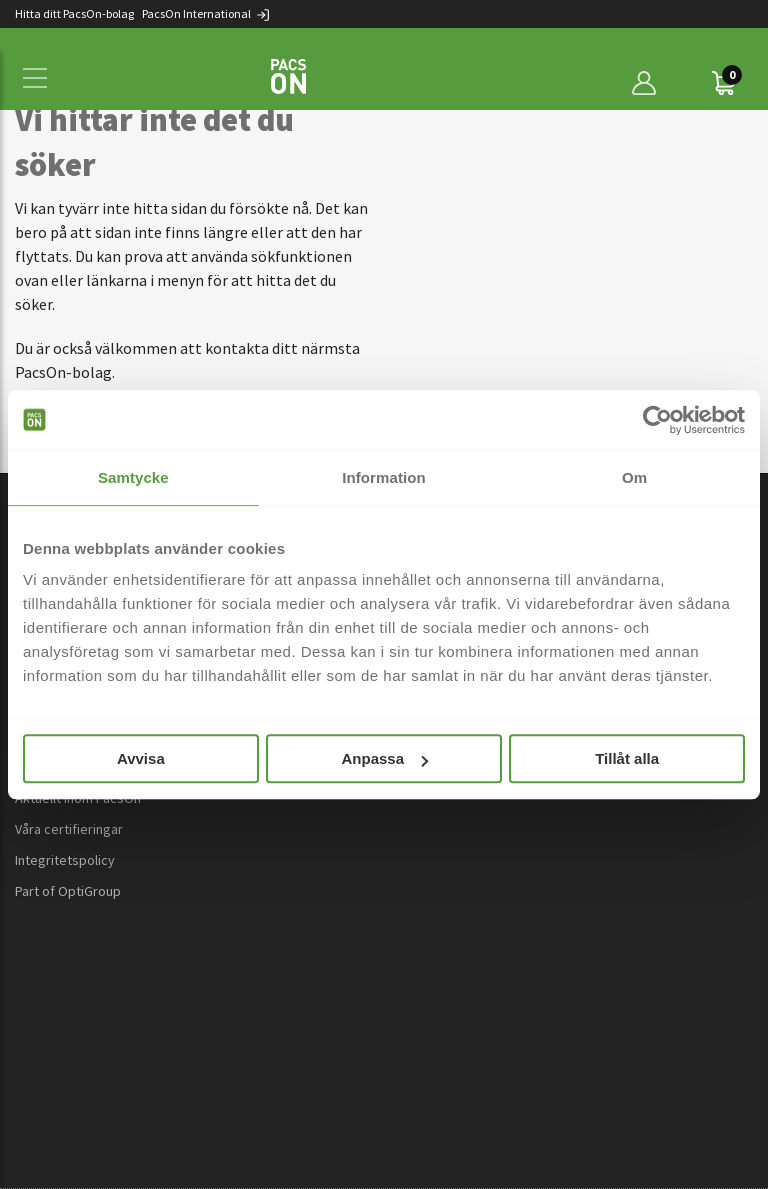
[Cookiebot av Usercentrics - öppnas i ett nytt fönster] (657, 420)
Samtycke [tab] (133, 477)
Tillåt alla (627, 758)
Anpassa (384, 758)
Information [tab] (384, 477)
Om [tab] (634, 477)
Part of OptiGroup (68, 891)
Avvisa (141, 758)
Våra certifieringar (69, 829)
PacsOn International (206, 13)
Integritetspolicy (65, 860)
